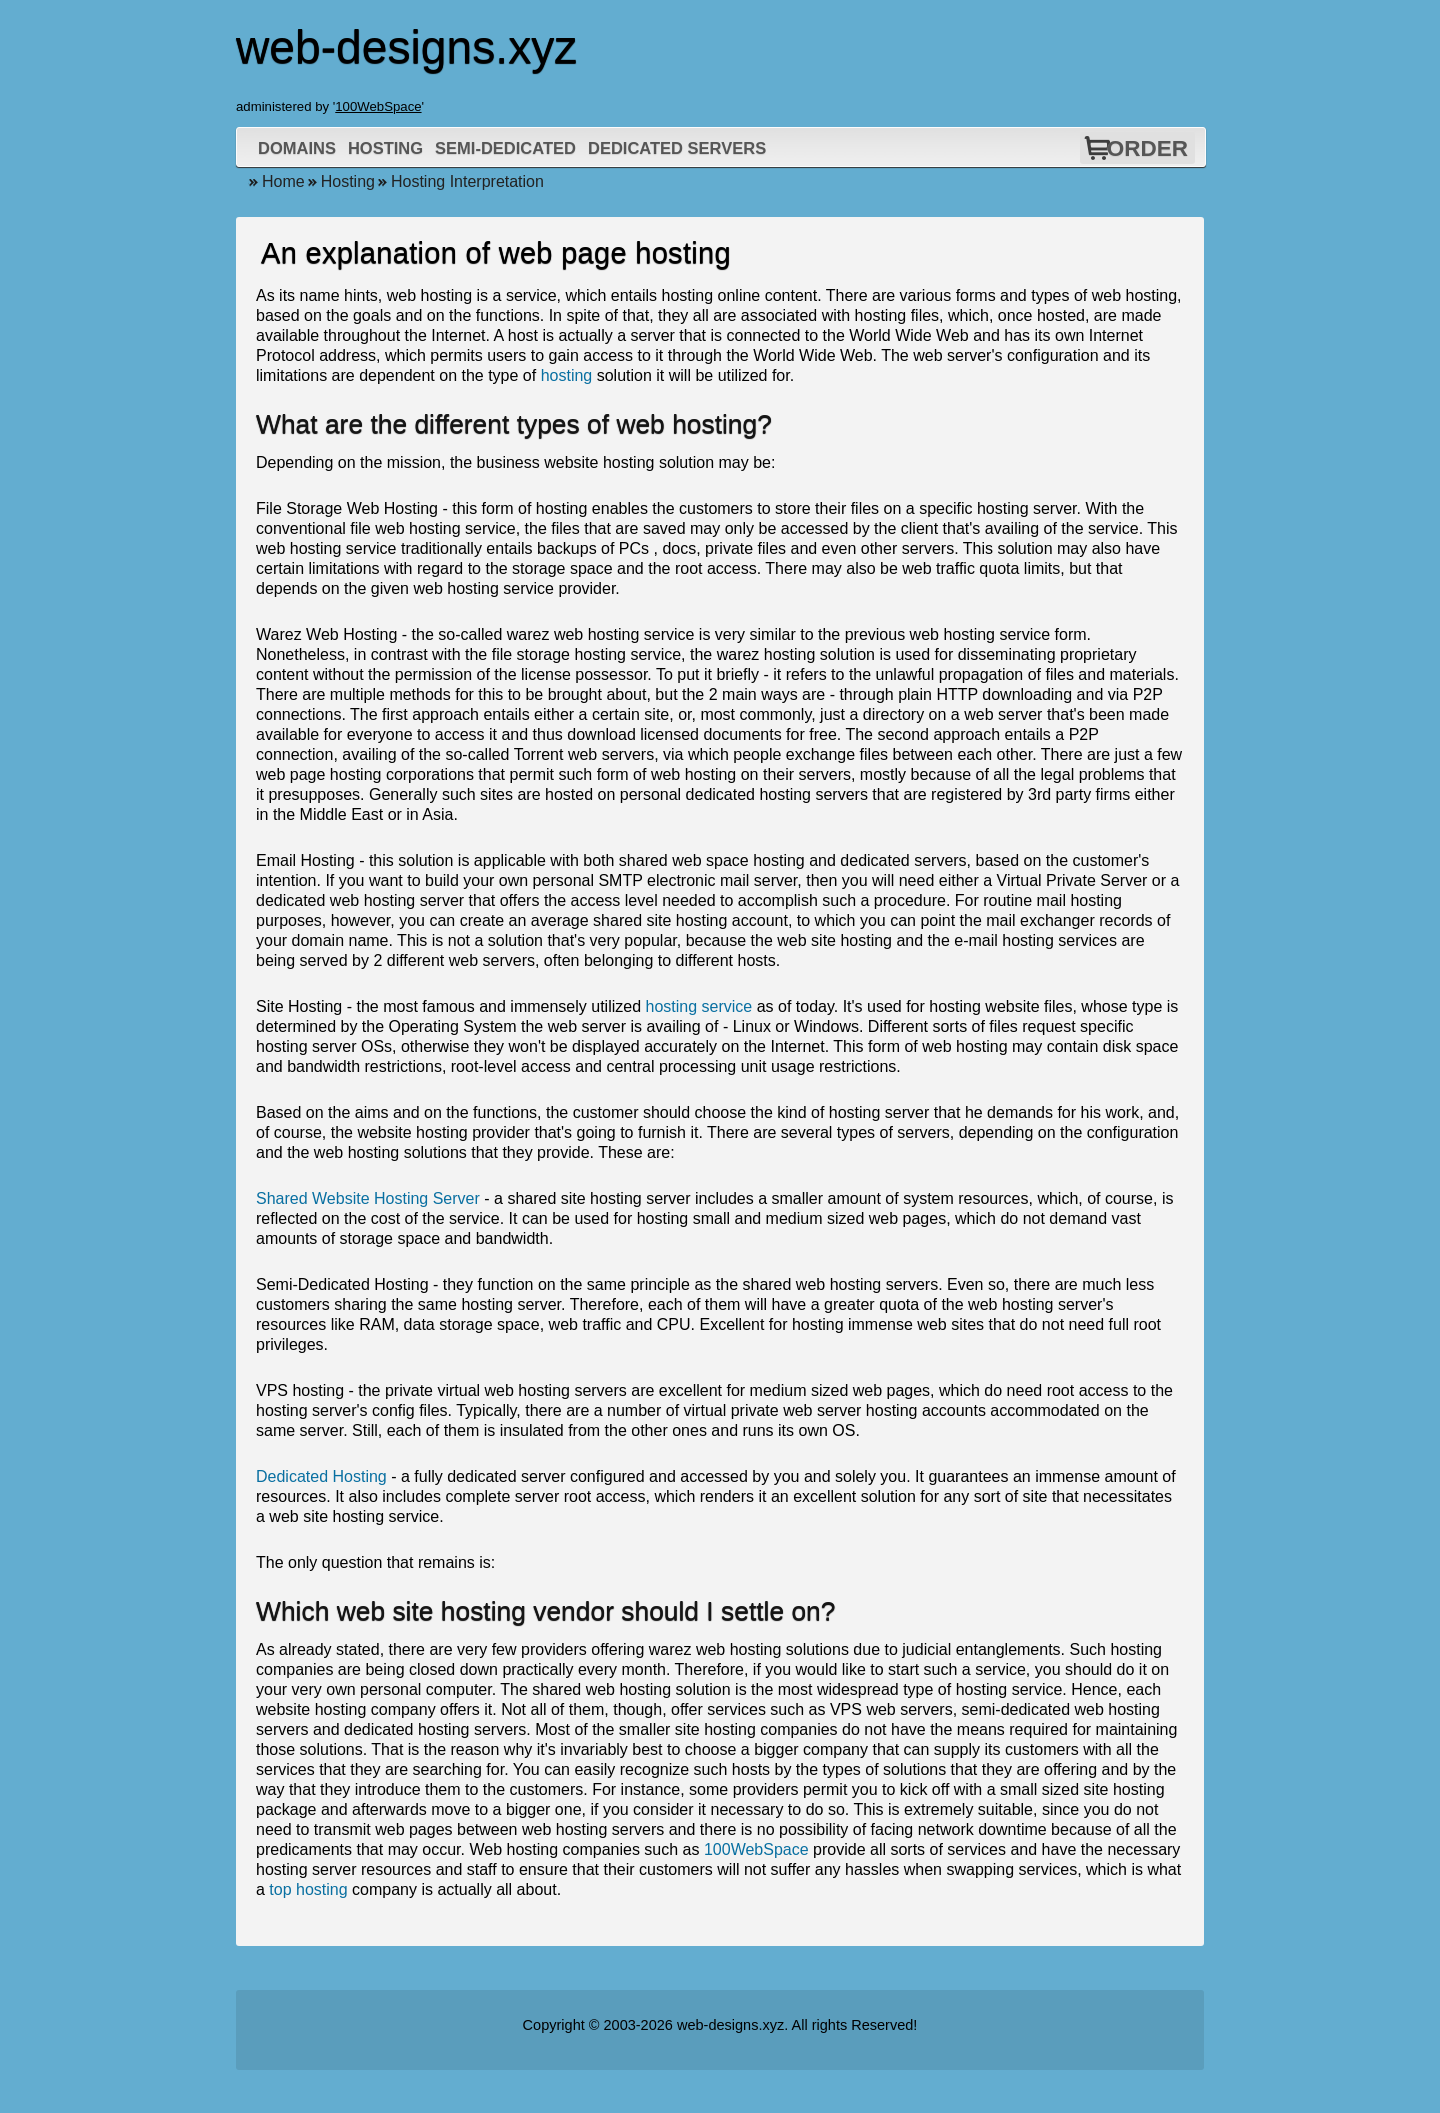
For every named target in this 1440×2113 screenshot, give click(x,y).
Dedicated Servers (677, 148)
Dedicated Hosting (321, 1476)
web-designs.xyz (730, 2025)
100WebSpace (378, 106)
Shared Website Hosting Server (368, 1198)
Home (283, 181)
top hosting (308, 1889)
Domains (297, 148)
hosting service (699, 1006)
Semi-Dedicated (505, 148)
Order (1147, 148)
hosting (567, 375)
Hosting (385, 148)
